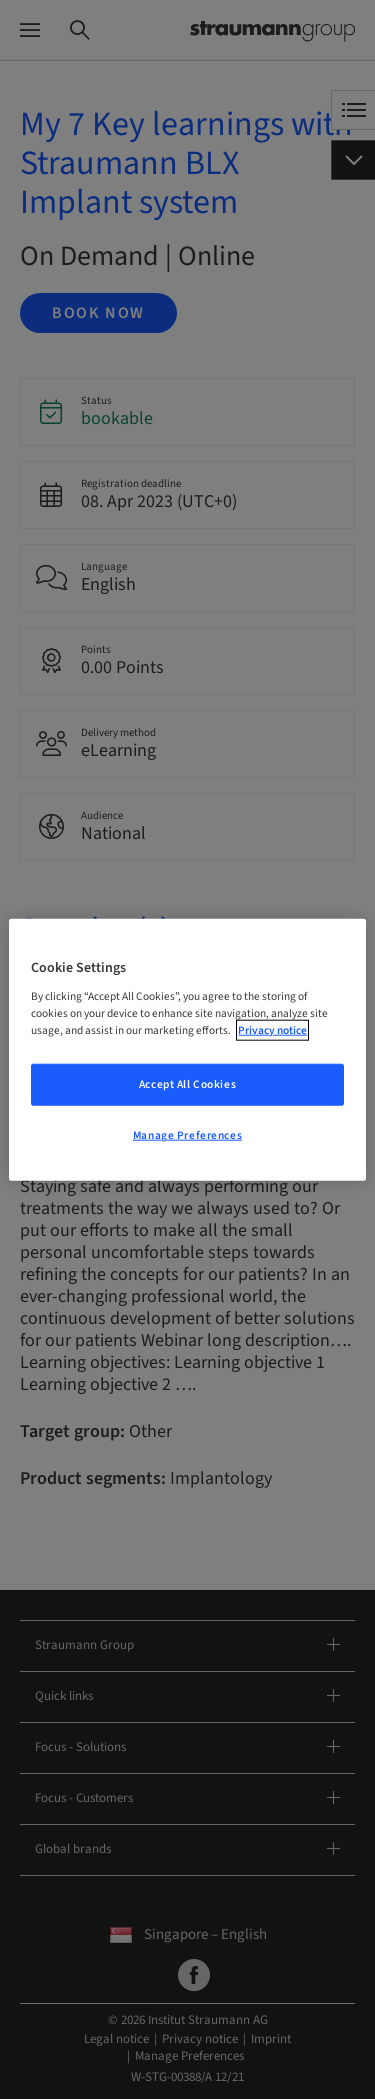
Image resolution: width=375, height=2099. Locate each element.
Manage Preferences (187, 1135)
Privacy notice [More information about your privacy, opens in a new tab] (272, 1030)
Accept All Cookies (187, 1084)
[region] (187, 1049)
